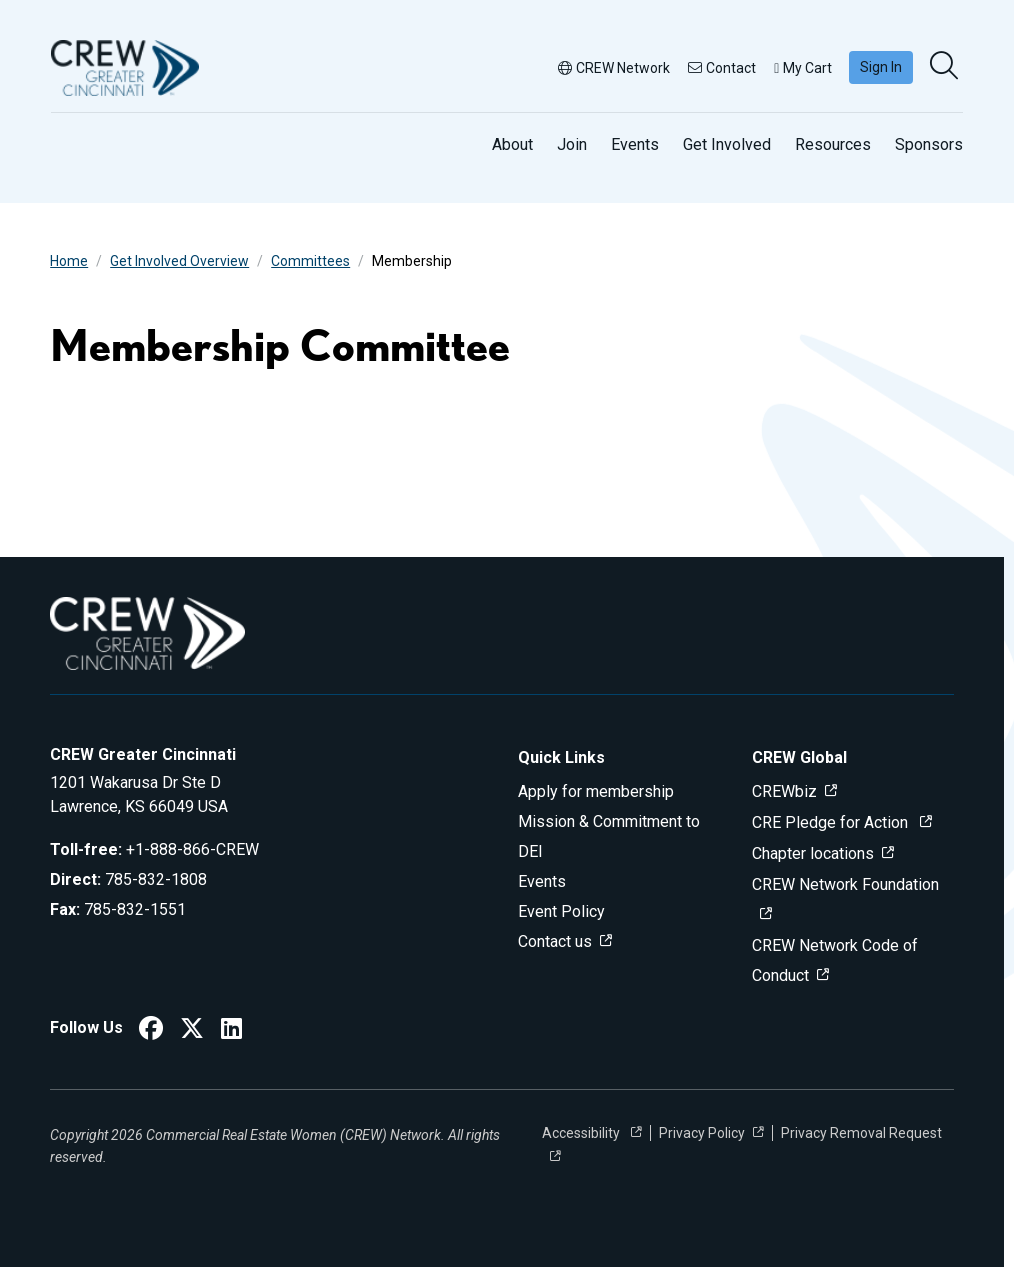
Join (572, 144)
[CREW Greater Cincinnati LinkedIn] (231, 1031)
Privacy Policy (702, 1133)
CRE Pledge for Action (832, 822)
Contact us (555, 941)
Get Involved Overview (179, 261)
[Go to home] (125, 68)
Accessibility (582, 1133)
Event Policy (561, 911)
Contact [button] (722, 68)
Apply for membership (596, 791)
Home (69, 261)
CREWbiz (784, 791)
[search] (946, 67)
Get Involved (727, 144)
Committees (310, 261)
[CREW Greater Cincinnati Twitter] (192, 1031)
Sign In (881, 67)
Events (635, 144)
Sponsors (929, 144)
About (512, 144)
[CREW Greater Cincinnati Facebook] (151, 1031)
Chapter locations (813, 853)
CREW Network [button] (614, 68)
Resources (833, 144)
